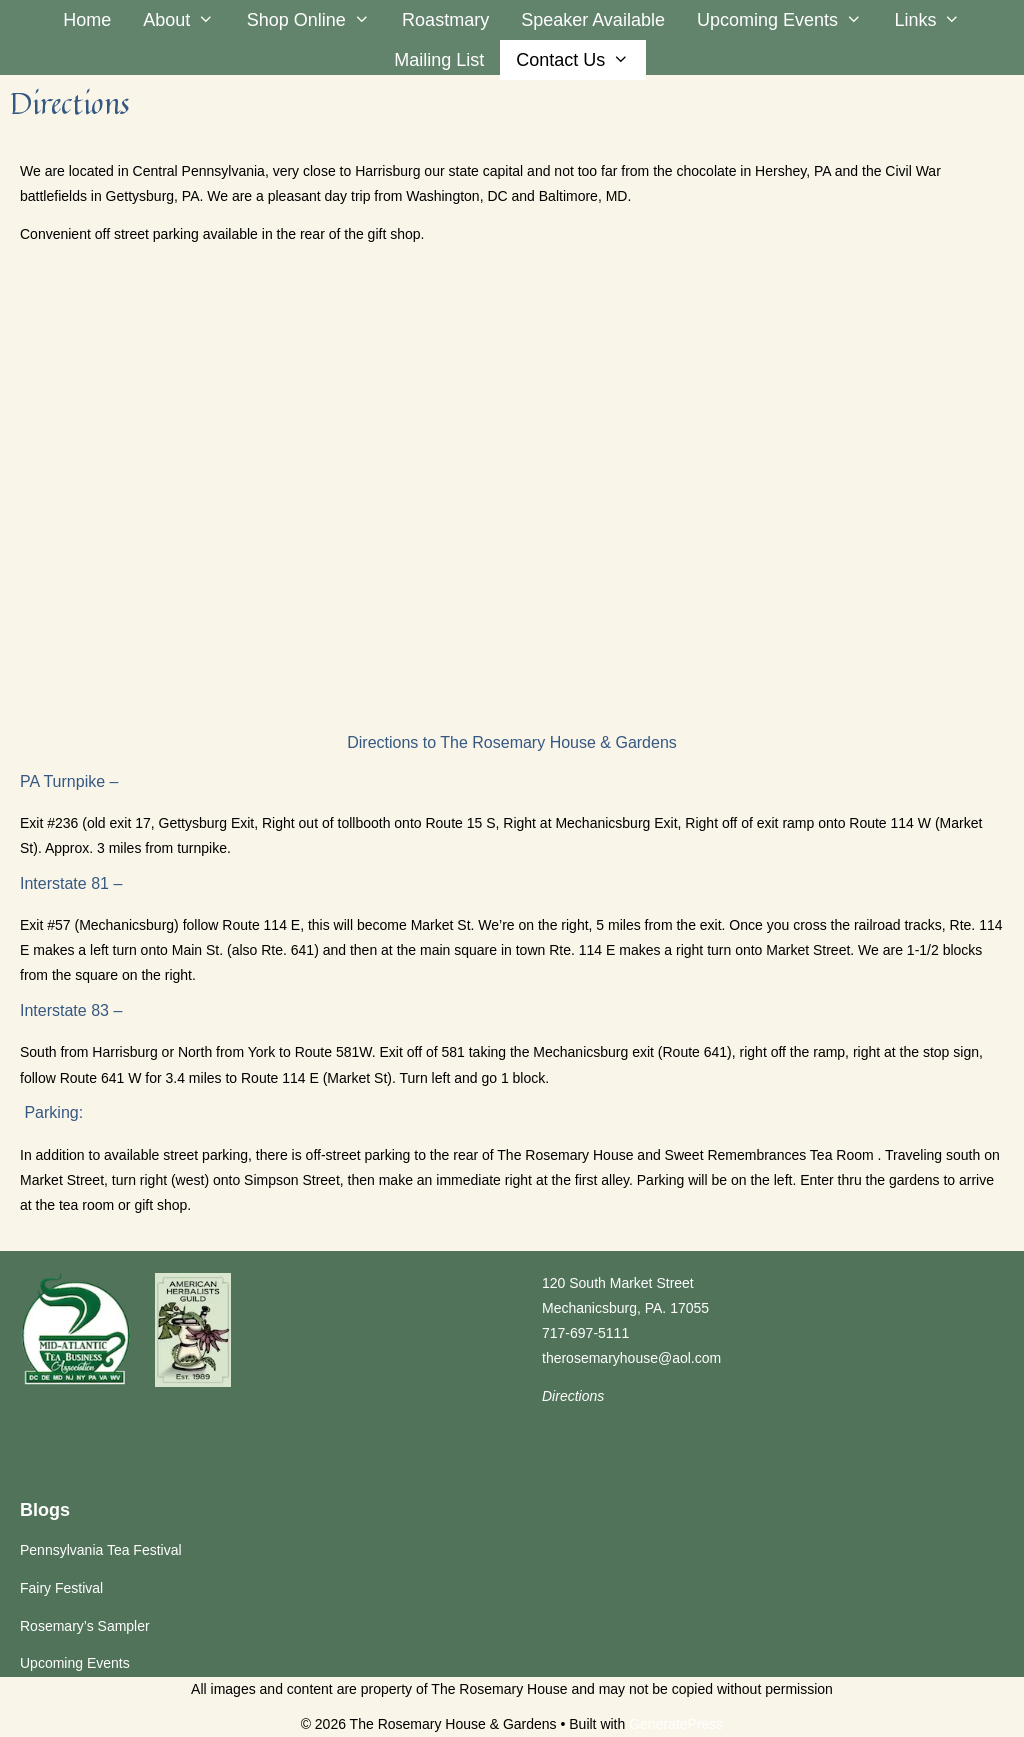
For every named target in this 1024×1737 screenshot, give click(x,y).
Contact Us (580, 60)
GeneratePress (676, 1724)
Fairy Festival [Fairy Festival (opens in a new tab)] (61, 1588)
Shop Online (316, 20)
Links (935, 20)
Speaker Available (593, 20)
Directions (573, 1396)
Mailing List (439, 60)
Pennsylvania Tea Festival (101, 1550)
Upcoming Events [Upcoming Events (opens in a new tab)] (787, 20)
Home (87, 20)
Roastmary (445, 20)
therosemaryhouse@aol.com (631, 1358)
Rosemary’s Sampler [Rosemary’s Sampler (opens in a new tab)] (85, 1626)
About (186, 20)
